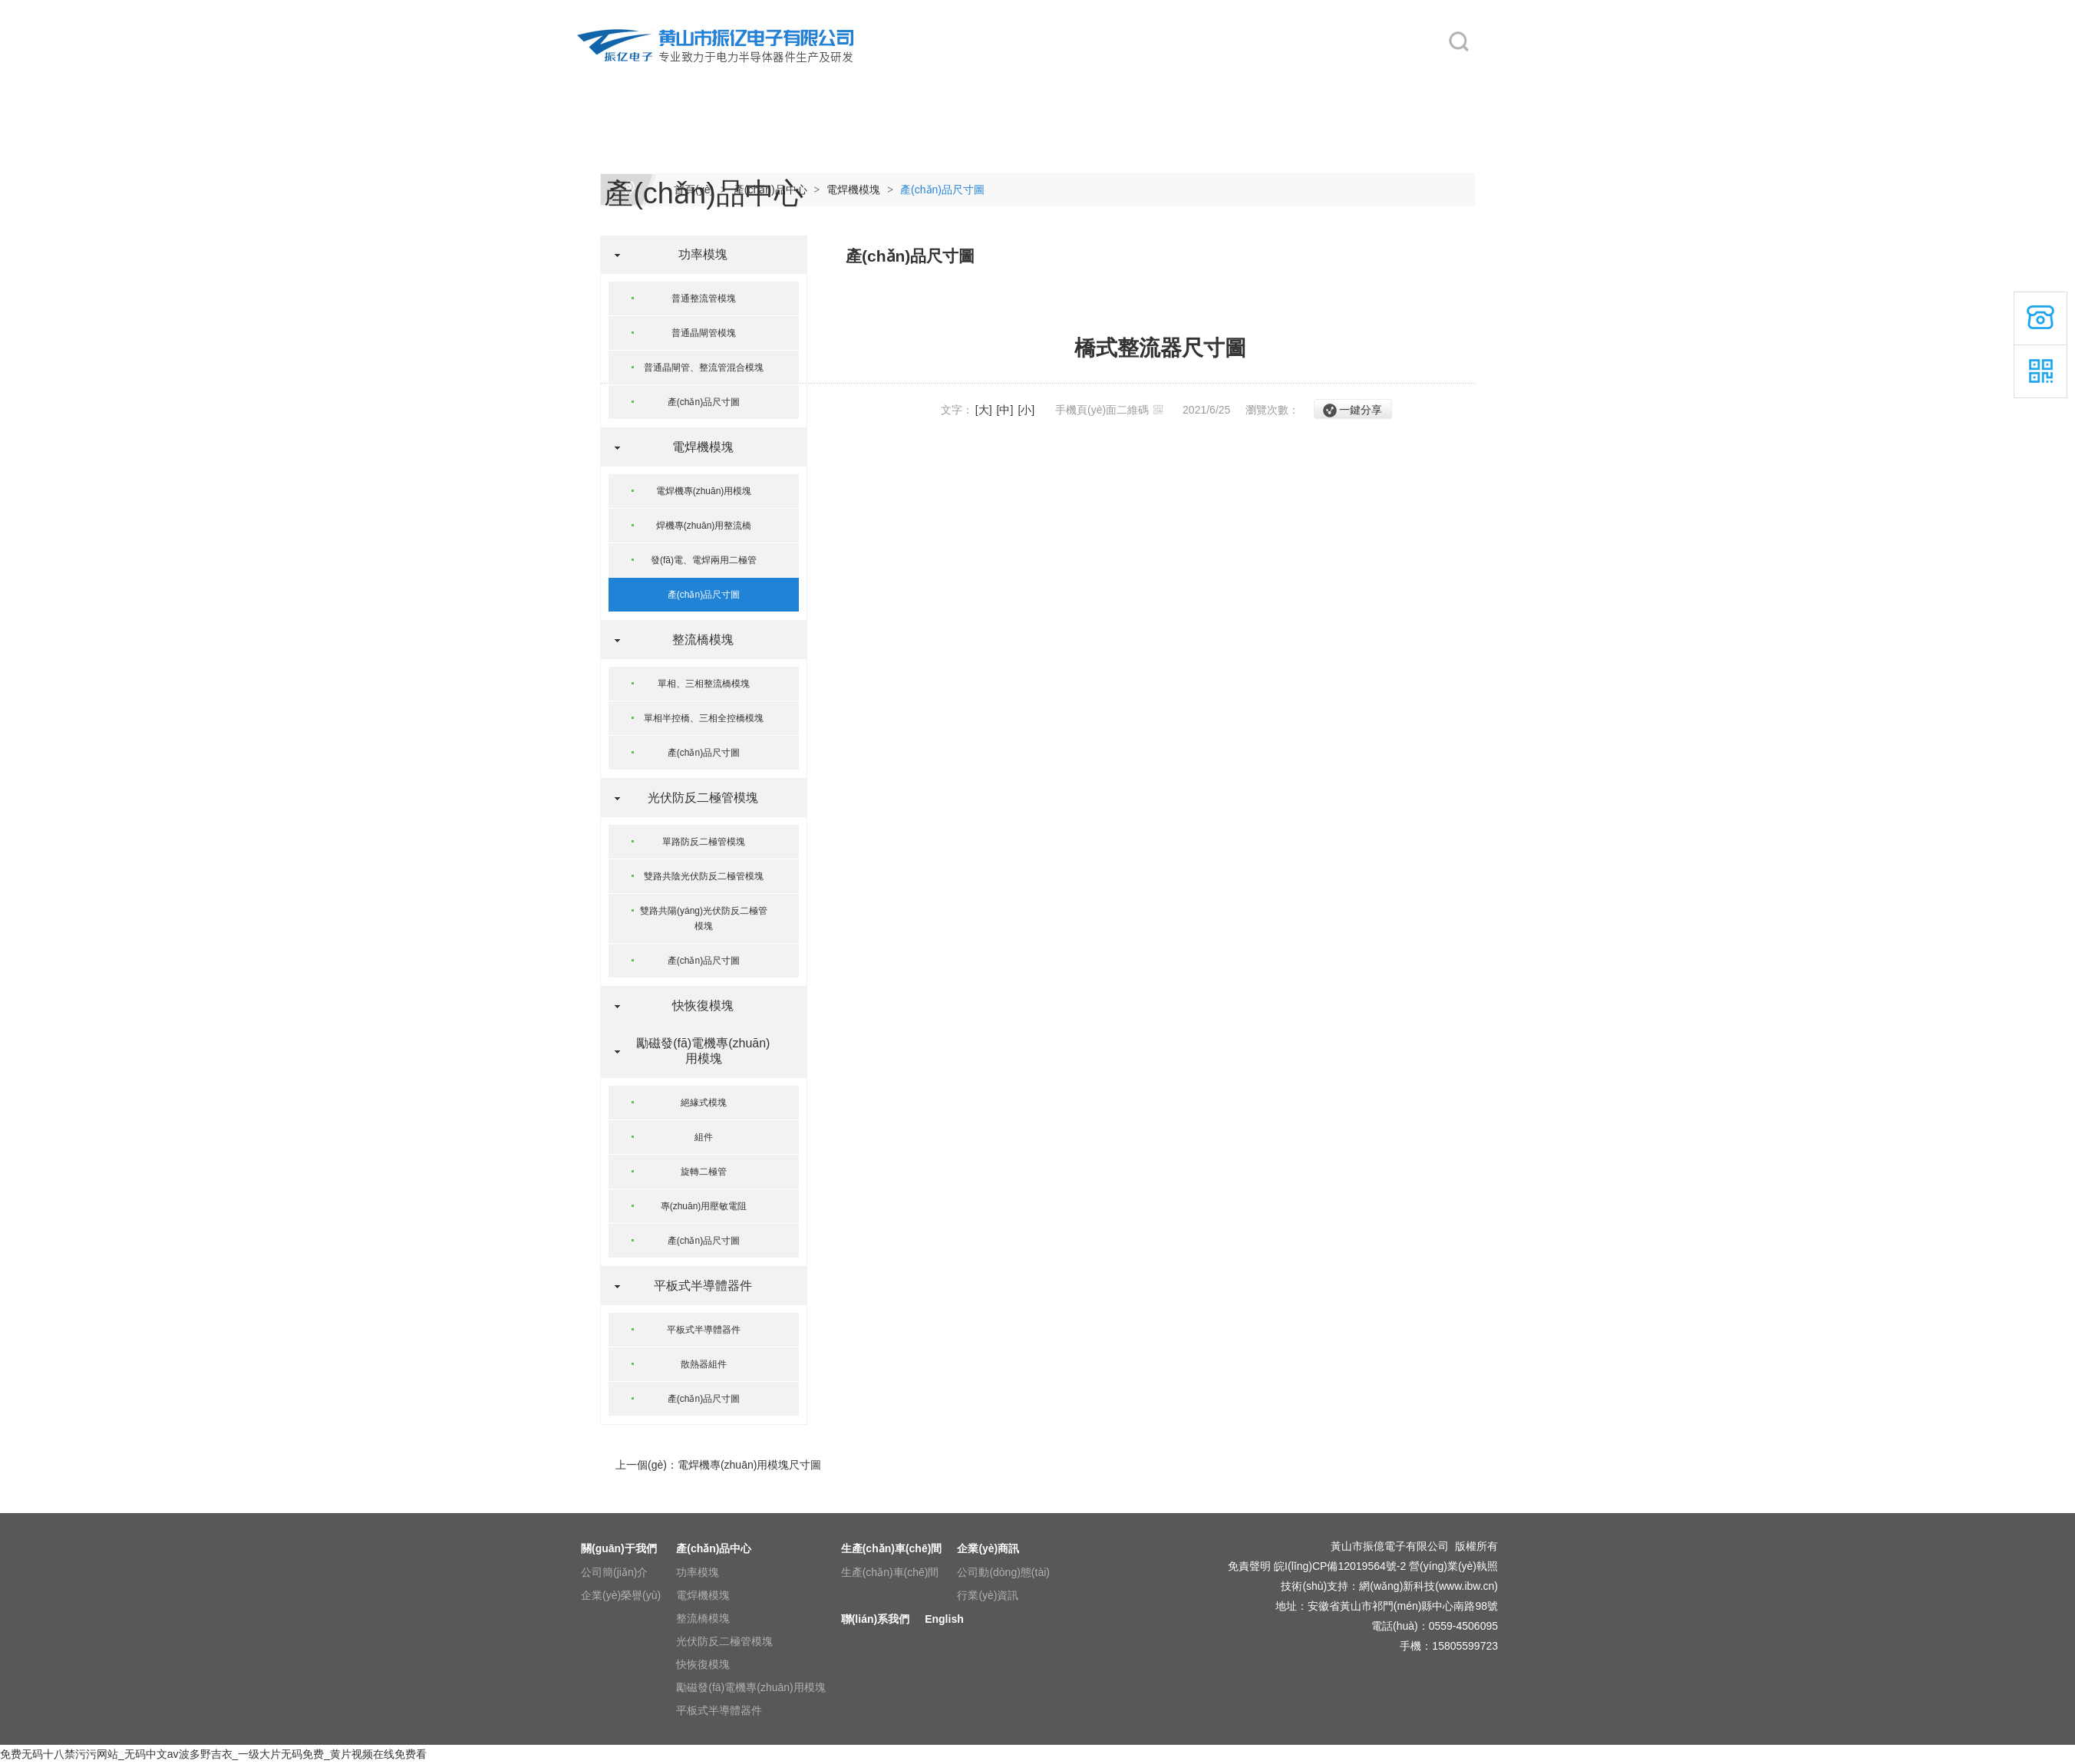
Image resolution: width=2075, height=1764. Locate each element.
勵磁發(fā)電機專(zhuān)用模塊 (696, 1051)
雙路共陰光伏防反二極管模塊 (704, 876)
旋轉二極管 (704, 1171)
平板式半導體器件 (697, 1285)
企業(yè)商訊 (1132, 78)
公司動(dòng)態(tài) (1003, 1572)
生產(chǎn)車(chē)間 (1020, 78)
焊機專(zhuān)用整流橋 (704, 525)
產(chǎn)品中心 (876, 78)
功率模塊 (696, 254)
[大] (983, 410)
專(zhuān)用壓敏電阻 (704, 1206)
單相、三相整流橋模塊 (704, 683)
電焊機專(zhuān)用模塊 (704, 491)
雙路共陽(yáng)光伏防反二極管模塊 (703, 918)
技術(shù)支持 (1314, 1586)
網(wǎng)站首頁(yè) (624, 78)
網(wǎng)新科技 (1397, 1586)
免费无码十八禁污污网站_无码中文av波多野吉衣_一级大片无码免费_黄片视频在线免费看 (213, 1754)
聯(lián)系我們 (1266, 78)
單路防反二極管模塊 (703, 841)
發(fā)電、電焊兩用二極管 (704, 560)
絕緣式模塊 (704, 1102)
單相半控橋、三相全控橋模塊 (704, 718)
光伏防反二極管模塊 (697, 797)
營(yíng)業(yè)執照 (1453, 1566)
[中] (1005, 410)
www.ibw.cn (1466, 1586)
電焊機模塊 (853, 189)
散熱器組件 (704, 1364)
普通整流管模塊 (703, 298)
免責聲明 (1249, 1566)
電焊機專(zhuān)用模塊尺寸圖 (749, 1465)
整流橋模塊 (696, 639)
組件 (703, 1137)
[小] (1026, 410)
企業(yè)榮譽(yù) (621, 1595)
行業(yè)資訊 (987, 1595)
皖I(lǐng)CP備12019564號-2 (1340, 1566)
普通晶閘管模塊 (703, 333)
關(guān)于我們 (745, 78)
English (1382, 78)
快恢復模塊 (696, 1005)
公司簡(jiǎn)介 (614, 1572)
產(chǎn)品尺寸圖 (942, 189)
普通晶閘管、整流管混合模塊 (704, 367)
